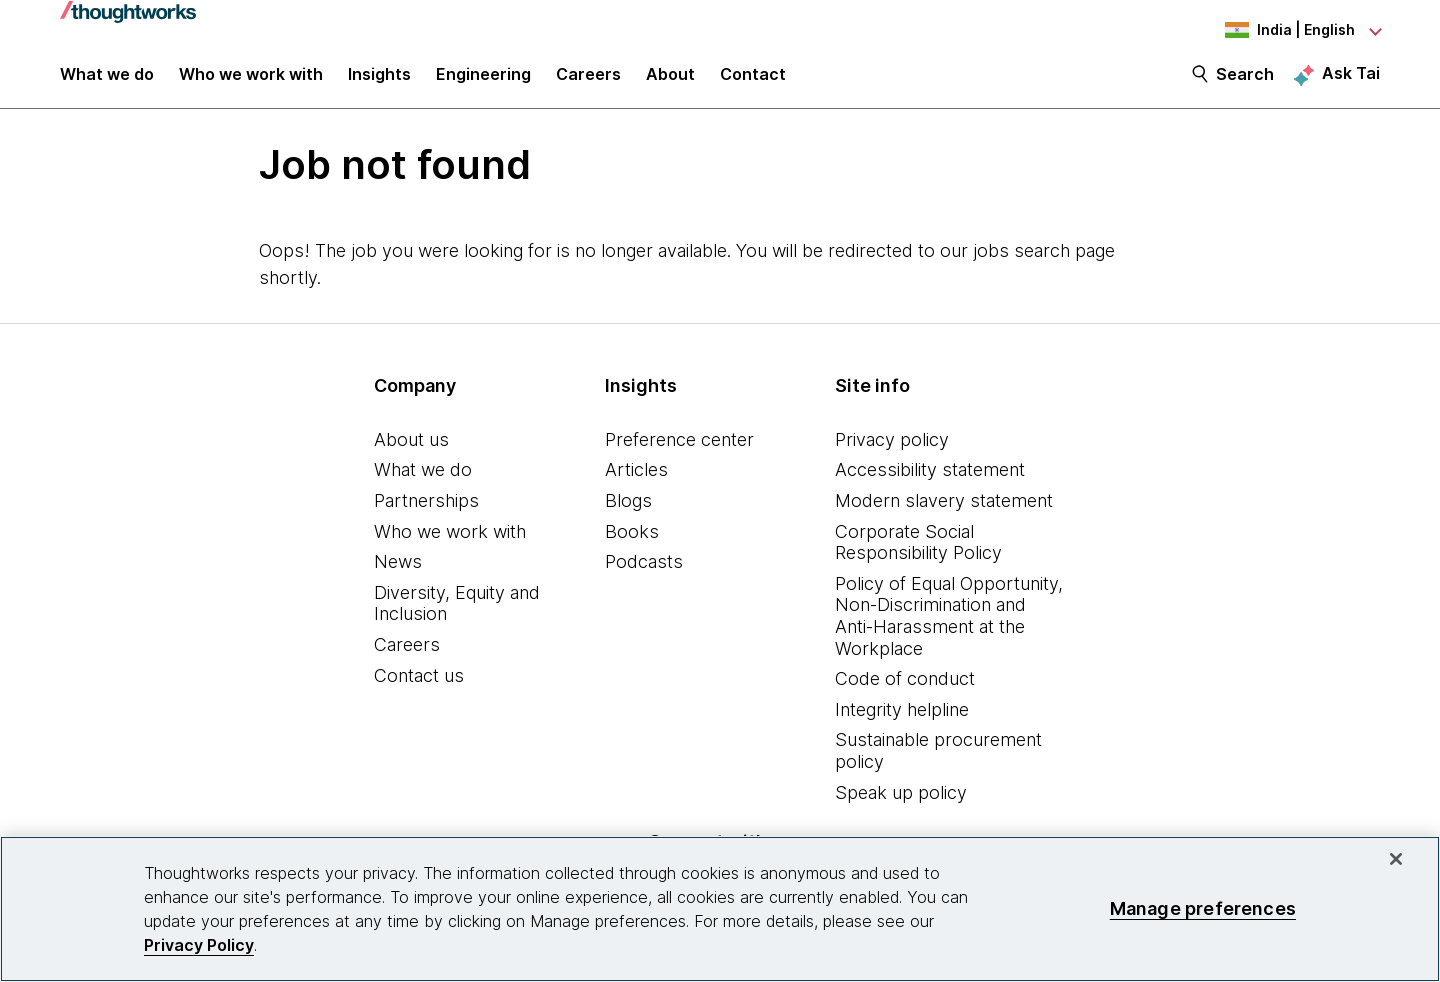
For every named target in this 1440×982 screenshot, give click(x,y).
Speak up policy (901, 803)
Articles (636, 481)
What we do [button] (107, 82)
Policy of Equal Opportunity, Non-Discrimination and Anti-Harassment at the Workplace (949, 627)
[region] (720, 909)
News (398, 572)
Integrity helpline (902, 720)
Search (1245, 82)
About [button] (670, 82)
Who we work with (450, 542)
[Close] (1396, 859)
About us (411, 450)
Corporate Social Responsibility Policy (918, 553)
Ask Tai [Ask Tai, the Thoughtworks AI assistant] (1351, 81)
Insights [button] (379, 82)
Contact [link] (753, 82)
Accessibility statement (930, 481)
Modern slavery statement (944, 511)
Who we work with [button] (251, 82)
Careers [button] (588, 82)
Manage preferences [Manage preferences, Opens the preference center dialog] (1203, 908)
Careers (407, 655)
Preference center (679, 450)
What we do (423, 481)
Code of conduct (905, 689)
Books (632, 542)
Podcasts (644, 572)
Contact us (419, 686)
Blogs (628, 511)
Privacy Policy (199, 945)
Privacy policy (892, 450)
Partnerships (426, 511)
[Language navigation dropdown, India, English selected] (1270, 30)
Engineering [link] (483, 82)
